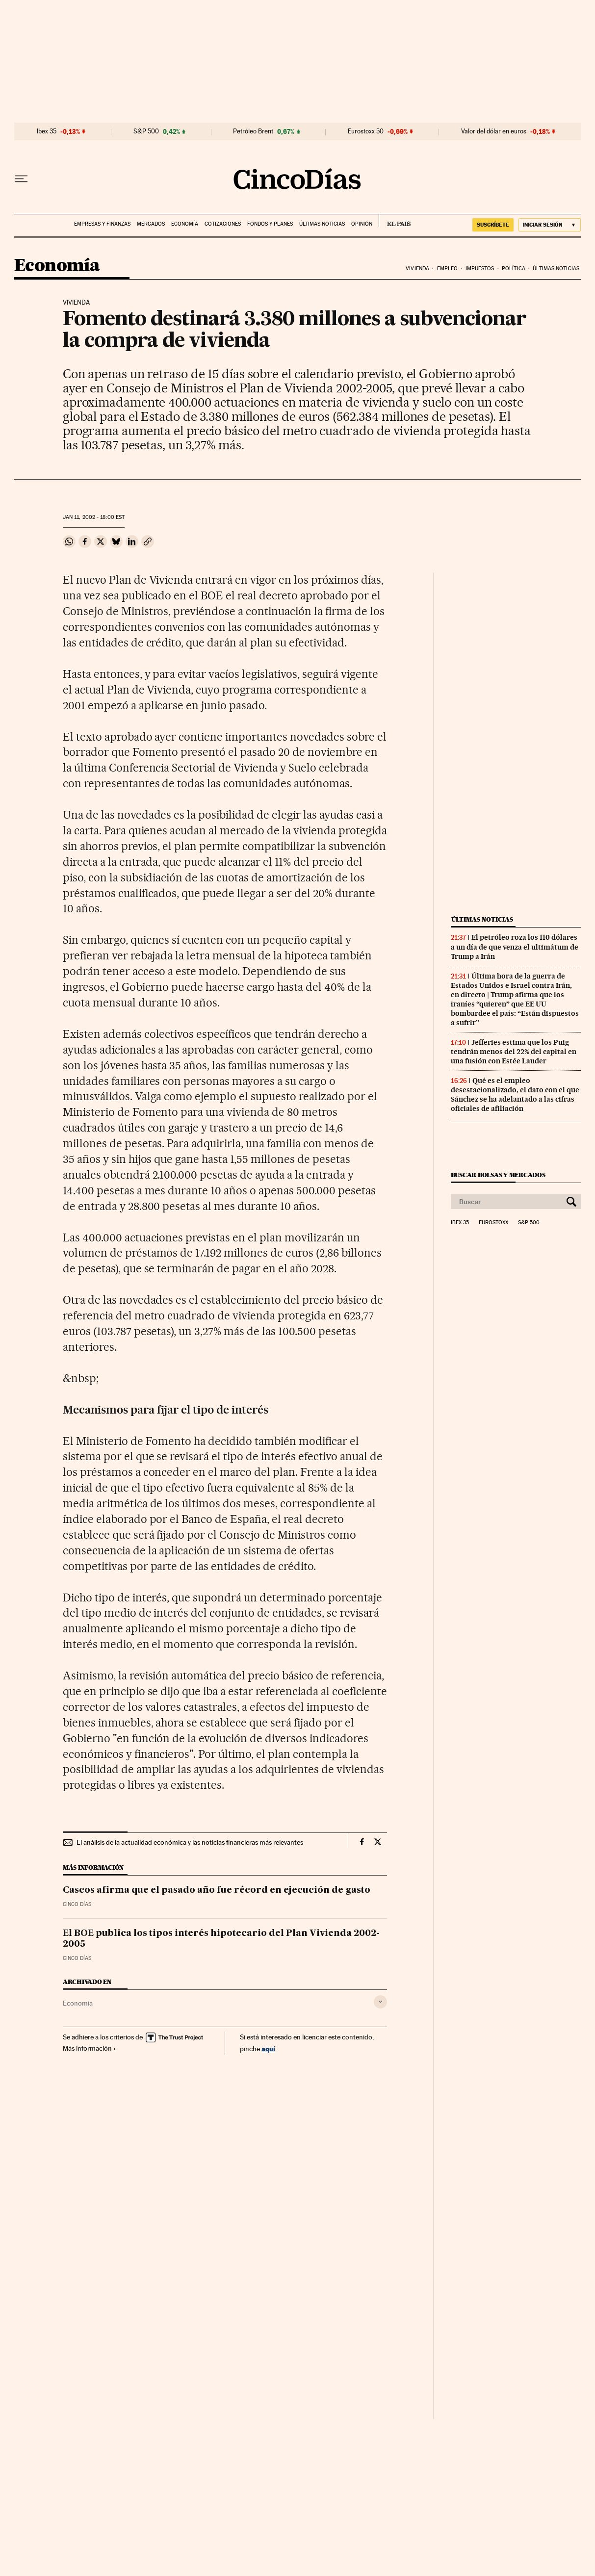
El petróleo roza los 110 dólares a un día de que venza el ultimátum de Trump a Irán (514, 946)
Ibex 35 (46, 131)
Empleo (447, 268)
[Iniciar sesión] (549, 225)
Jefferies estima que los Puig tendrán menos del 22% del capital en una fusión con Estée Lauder (513, 1051)
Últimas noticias (322, 224)
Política (513, 268)
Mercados (151, 224)
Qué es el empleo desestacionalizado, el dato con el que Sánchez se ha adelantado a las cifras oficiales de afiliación (515, 1094)
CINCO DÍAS (77, 1904)
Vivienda (417, 268)
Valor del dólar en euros (493, 131)
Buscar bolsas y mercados (498, 1175)
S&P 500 (146, 131)
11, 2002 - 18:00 (94, 517)
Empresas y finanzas (102, 224)
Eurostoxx (493, 1223)
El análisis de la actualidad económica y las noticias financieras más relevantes (190, 1842)
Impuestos (480, 268)
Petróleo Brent (253, 131)
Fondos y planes (270, 224)
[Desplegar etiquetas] (380, 2002)
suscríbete (493, 224)
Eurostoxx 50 (366, 131)
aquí (268, 2048)
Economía (184, 224)
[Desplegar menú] (21, 179)
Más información (89, 2048)
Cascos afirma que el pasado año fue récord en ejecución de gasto (216, 1890)
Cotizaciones (223, 224)
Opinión (361, 224)
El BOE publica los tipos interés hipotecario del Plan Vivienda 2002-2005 (221, 1939)
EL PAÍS (395, 220)
